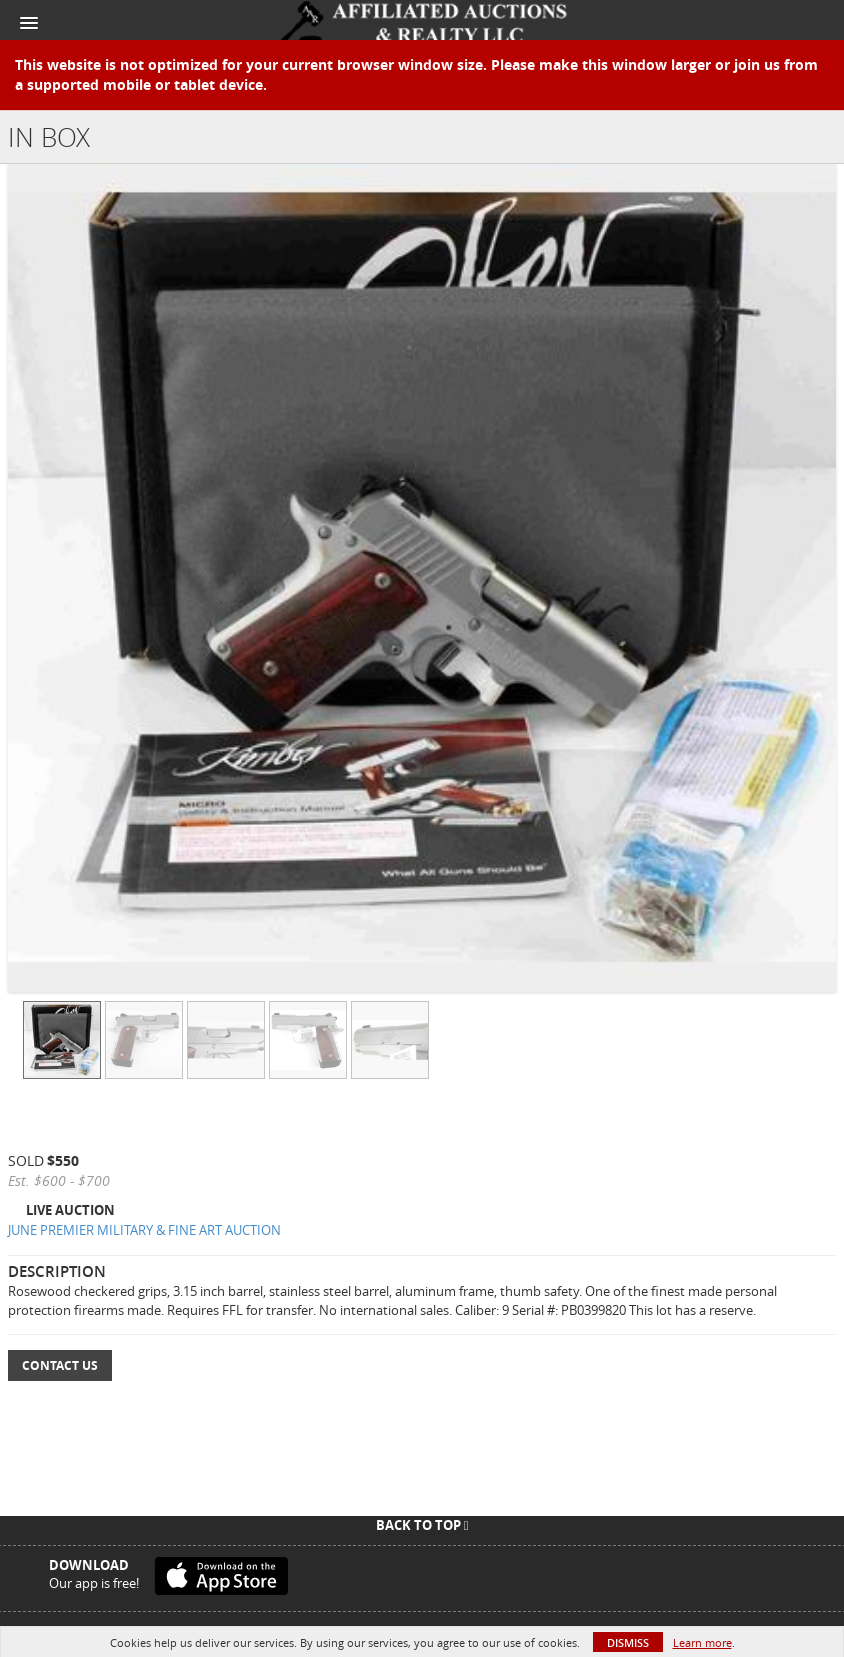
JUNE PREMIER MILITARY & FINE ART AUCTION (144, 1230)
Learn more (702, 1642)
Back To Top (422, 1525)
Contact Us (60, 1365)
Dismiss (628, 1642)
